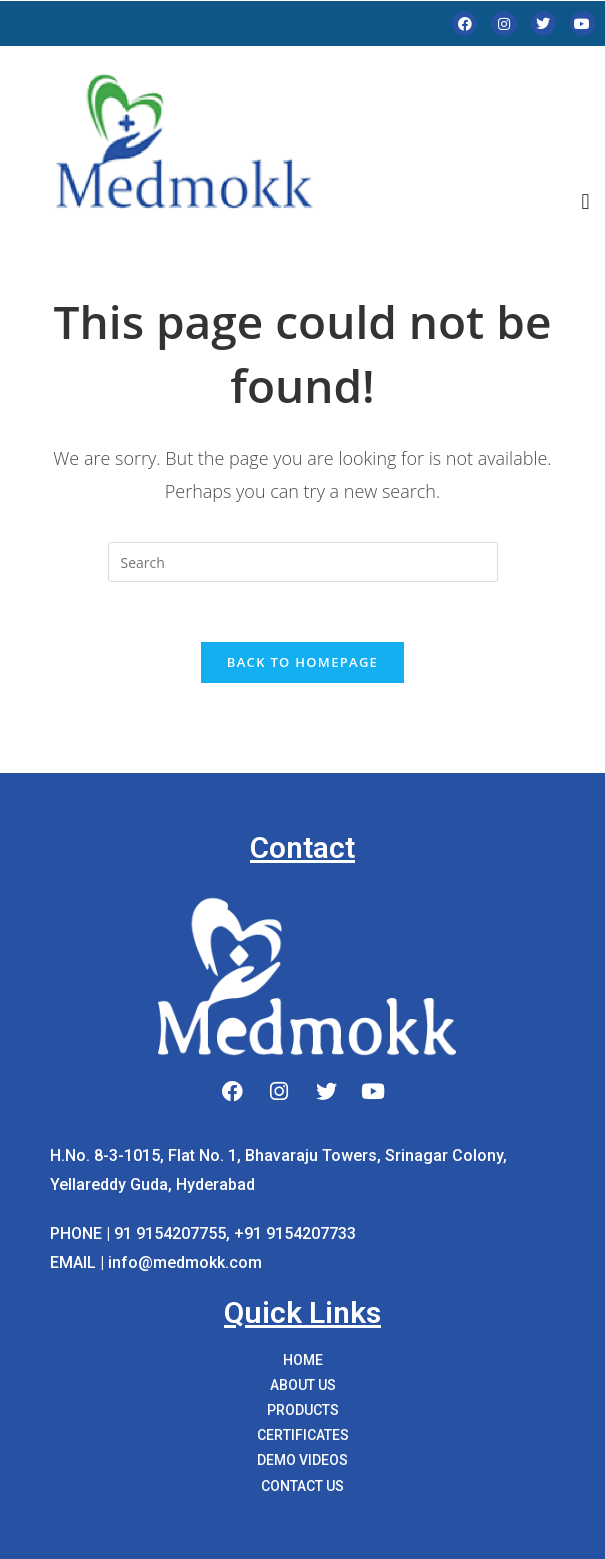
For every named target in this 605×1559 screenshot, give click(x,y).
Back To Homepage (302, 662)
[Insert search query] (303, 562)
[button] (585, 202)
